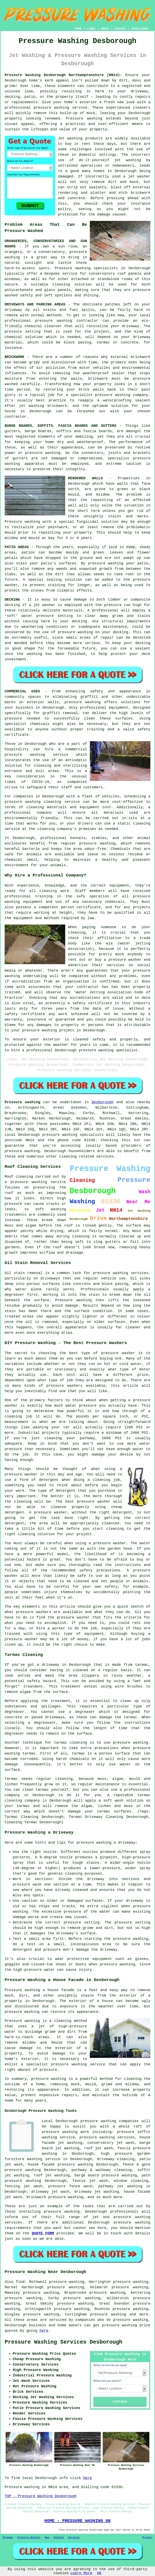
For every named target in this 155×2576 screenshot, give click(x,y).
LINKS (91, 28)
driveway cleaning (115, 2159)
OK (99, 2573)
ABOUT (105, 28)
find (20, 2282)
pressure (123, 1922)
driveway (13, 310)
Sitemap (8, 2537)
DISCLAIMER (139, 28)
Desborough (102, 1102)
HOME (78, 28)
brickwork (57, 406)
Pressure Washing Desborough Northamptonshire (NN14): (63, 75)
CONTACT (120, 28)
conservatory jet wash (110, 2143)
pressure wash (27, 1884)
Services (74, 2537)
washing (53, 453)
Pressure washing (22, 522)
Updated (58, 2537)
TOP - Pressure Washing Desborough (40, 2496)
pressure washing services (107, 2137)
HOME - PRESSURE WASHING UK (77, 2520)
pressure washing (51, 108)
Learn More (81, 2573)
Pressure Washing (28, 2537)
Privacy (147, 2537)
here (44, 2331)
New (47, 2537)
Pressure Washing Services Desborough (63, 2342)
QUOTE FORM (43, 2233)
